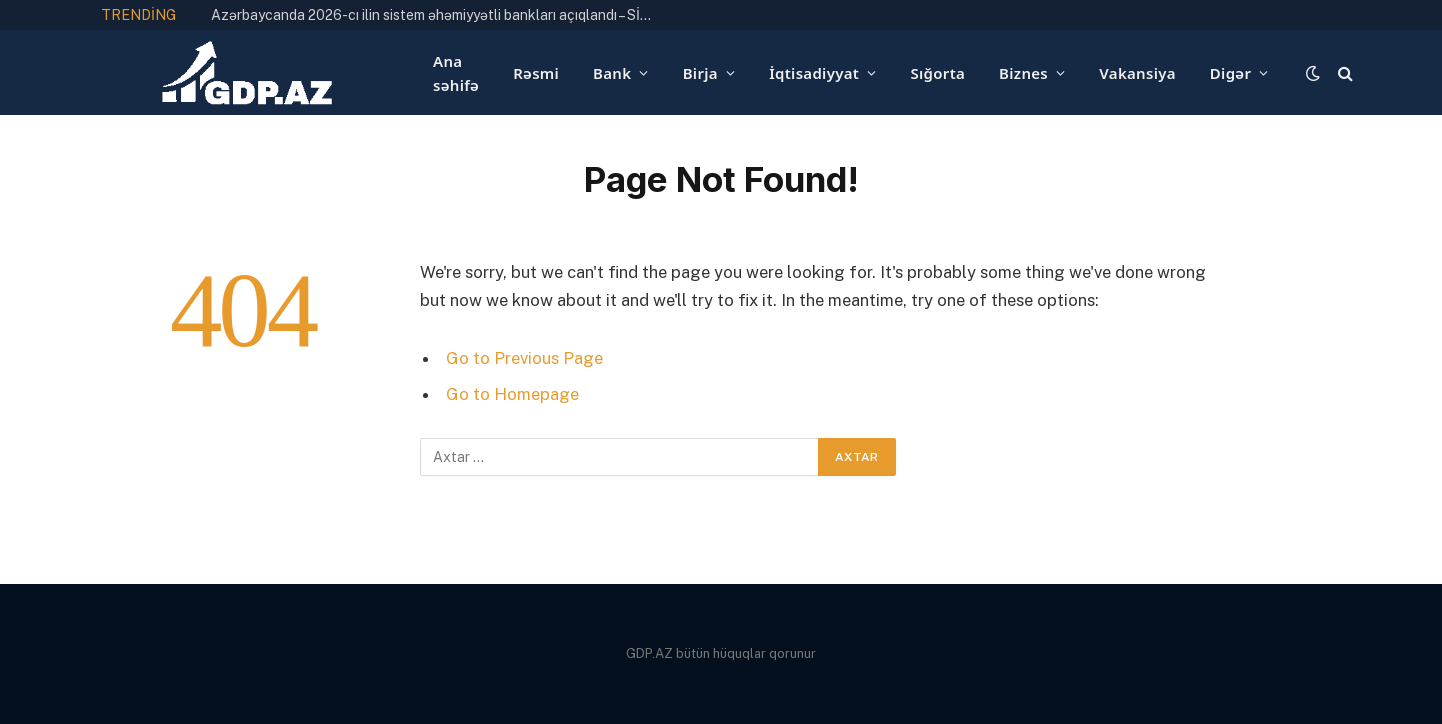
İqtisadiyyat (814, 73)
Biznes (1023, 73)
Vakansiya (1137, 73)
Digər (1230, 73)
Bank (612, 73)
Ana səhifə (456, 73)
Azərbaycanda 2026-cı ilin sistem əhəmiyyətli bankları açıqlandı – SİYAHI (436, 15)
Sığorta (937, 73)
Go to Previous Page (524, 358)
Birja (700, 73)
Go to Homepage (512, 394)
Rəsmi (536, 73)
